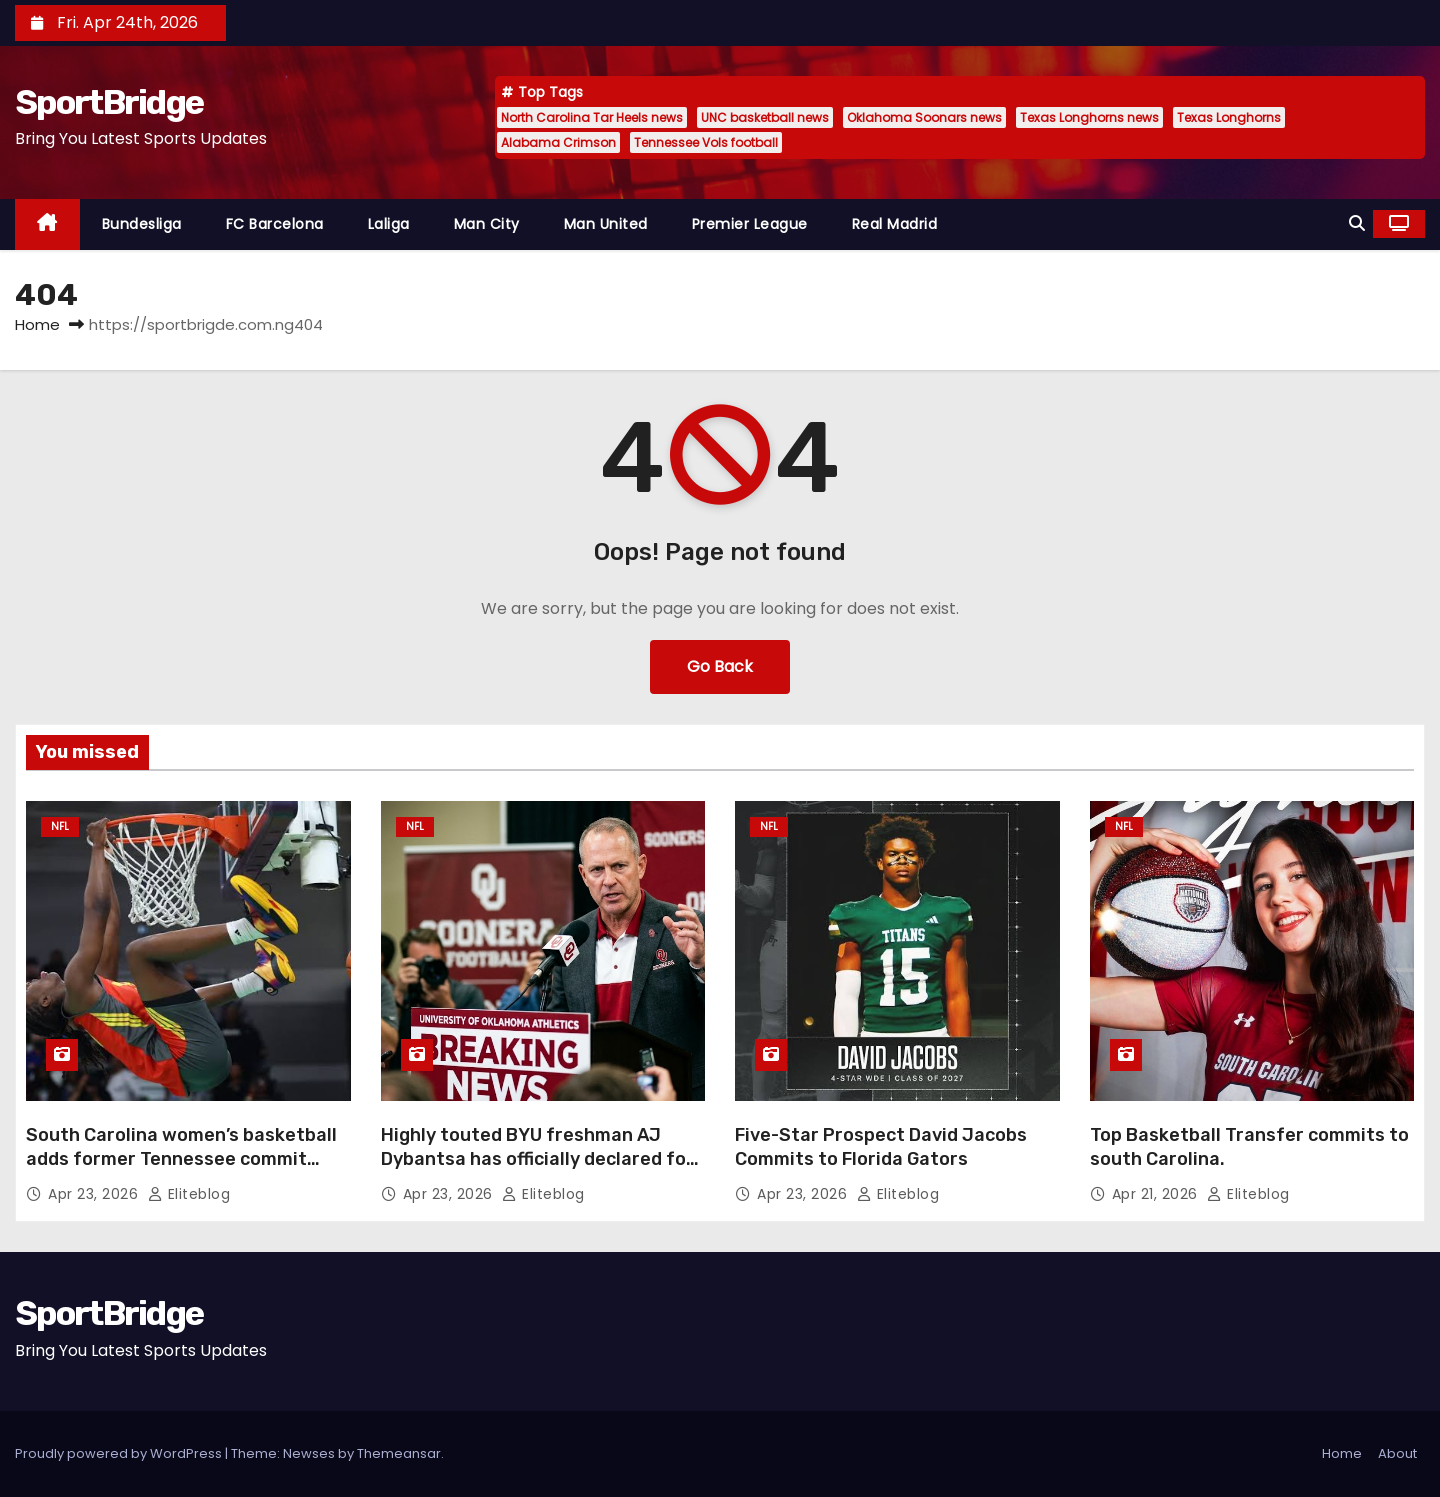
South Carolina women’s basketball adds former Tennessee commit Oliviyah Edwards (181, 1159)
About (1397, 1453)
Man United (606, 224)
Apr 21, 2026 (1157, 1194)
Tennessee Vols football (706, 142)
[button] (1357, 223)
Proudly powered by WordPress (120, 1453)
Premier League (750, 224)
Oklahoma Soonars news (924, 117)
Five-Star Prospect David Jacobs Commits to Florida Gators (881, 1147)
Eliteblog (189, 1194)
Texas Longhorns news (1089, 117)
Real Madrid (895, 224)
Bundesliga (142, 224)
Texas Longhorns (1229, 117)
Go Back (720, 666)
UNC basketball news (765, 117)
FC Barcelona (275, 224)
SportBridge (109, 102)
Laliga (389, 224)
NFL (60, 826)
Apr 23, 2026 (95, 1194)
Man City (487, 224)
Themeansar (399, 1453)
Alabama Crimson (558, 142)
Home (37, 324)
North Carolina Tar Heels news (592, 117)
